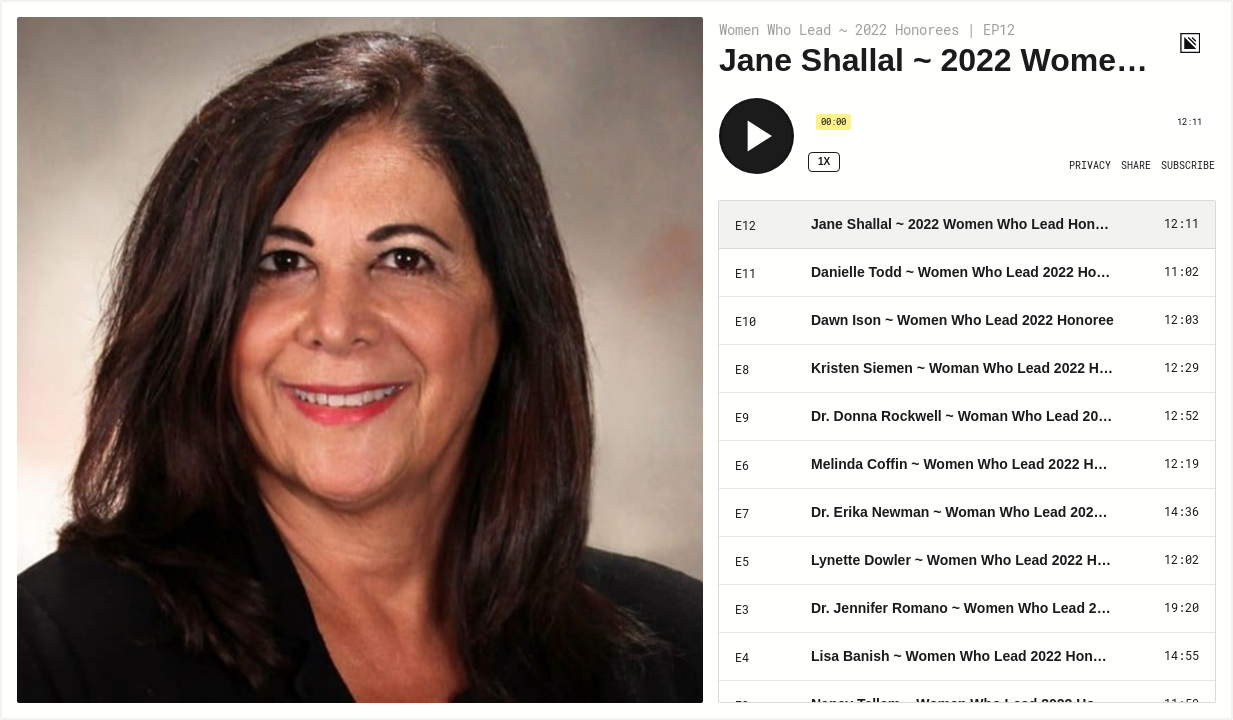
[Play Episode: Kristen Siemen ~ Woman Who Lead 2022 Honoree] (967, 369)
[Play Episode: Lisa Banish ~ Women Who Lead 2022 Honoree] (967, 657)
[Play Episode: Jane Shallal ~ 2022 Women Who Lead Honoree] (967, 225)
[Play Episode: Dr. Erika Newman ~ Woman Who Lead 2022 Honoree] (967, 513)
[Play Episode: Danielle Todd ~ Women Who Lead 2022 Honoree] (967, 273)
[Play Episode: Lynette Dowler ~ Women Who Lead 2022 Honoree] (967, 561)
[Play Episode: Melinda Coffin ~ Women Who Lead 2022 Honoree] (967, 465)
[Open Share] (1136, 166)
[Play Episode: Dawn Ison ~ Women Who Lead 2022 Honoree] (967, 321)
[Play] (756, 136)
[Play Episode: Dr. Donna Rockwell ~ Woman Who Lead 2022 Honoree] (967, 417)
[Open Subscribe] (1188, 166)
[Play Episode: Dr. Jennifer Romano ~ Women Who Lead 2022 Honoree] (967, 609)
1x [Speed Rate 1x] (824, 161)
